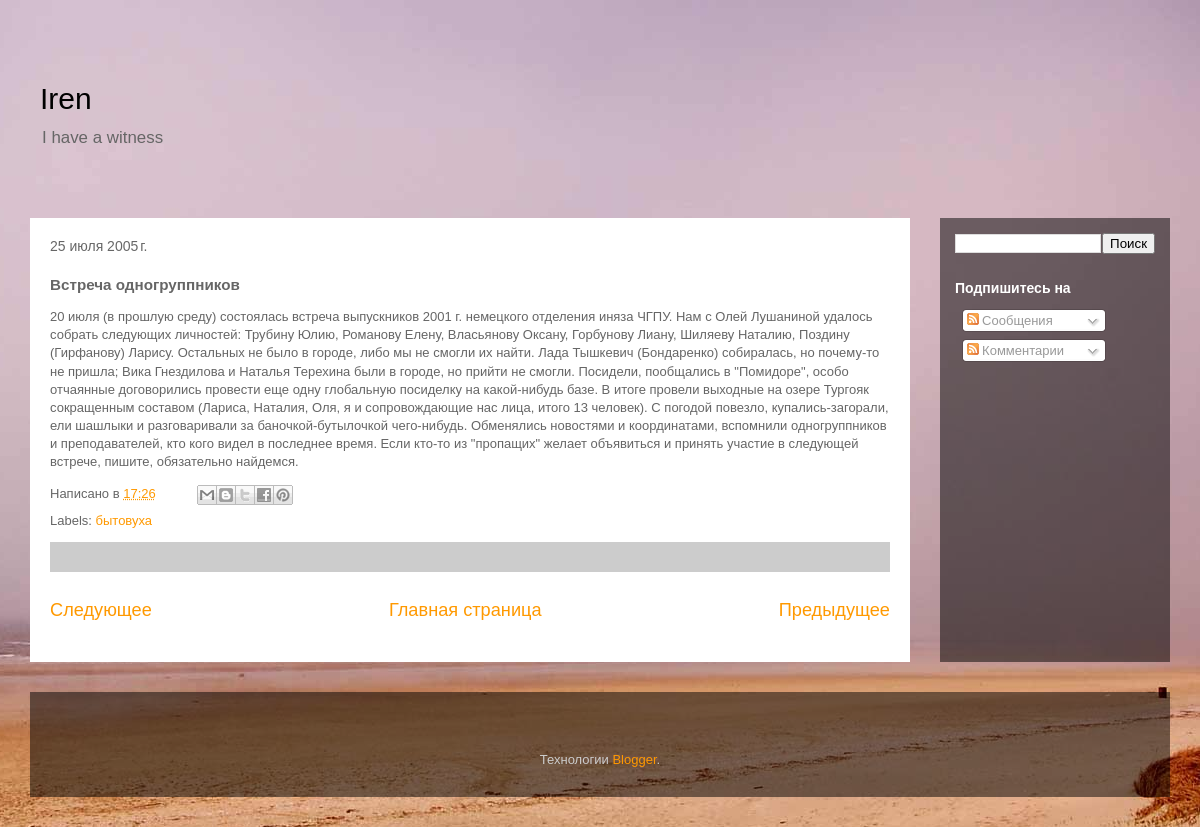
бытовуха (124, 520)
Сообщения (1010, 320)
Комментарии (1016, 350)
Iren (66, 98)
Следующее (101, 610)
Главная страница (465, 610)
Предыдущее (834, 610)
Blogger (634, 759)
